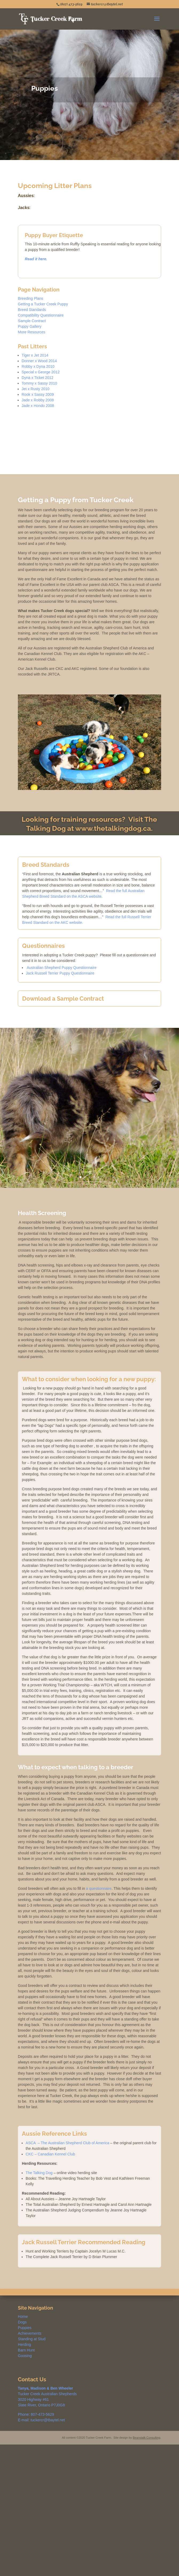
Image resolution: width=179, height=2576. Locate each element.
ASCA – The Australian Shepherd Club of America (67, 2143)
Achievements (29, 2333)
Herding (24, 2344)
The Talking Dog (39, 2173)
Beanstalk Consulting (146, 2437)
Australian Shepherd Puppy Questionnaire (61, 967)
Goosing (25, 2356)
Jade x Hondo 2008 (38, 406)
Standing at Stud (32, 2339)
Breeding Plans (30, 298)
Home (23, 2316)
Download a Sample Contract (63, 998)
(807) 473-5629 (71, 4)
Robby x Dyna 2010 (38, 366)
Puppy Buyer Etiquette (54, 235)
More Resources (31, 332)
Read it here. (36, 259)
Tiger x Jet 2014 (35, 355)
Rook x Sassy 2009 (38, 394)
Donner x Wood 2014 (39, 361)
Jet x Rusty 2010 (35, 389)
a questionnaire (99, 1888)
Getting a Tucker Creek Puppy (43, 304)
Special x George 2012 (40, 372)
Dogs (22, 2322)
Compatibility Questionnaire (40, 315)
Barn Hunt (26, 2350)
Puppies (24, 2328)
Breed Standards (32, 309)
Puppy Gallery (29, 326)
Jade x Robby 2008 (38, 400)
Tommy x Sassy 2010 (39, 383)
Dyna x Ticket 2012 (37, 378)
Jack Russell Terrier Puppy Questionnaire (60, 973)
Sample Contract (32, 321)
